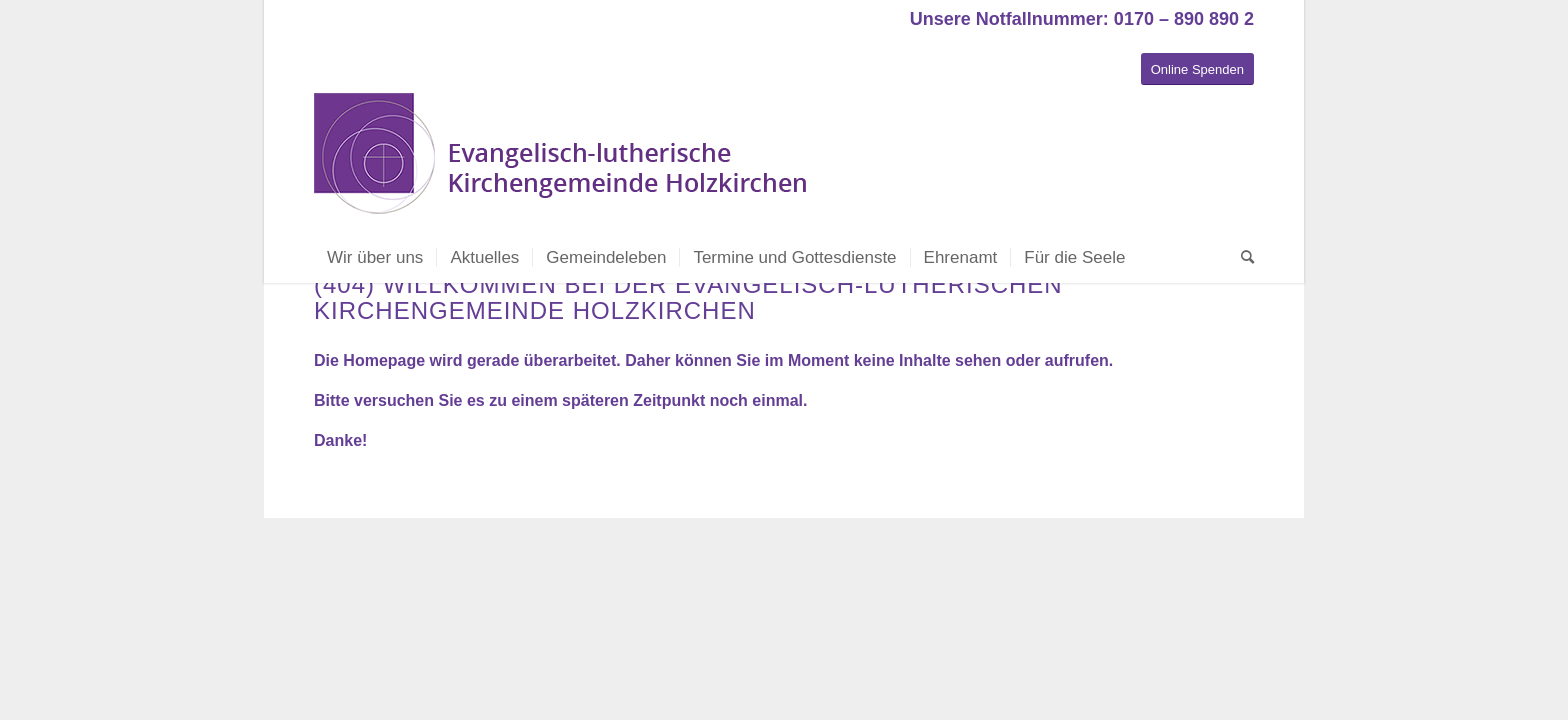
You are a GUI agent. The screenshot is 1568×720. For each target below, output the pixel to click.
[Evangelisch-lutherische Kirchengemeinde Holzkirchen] (564, 163)
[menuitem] (375, 258)
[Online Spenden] (1197, 69)
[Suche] (1241, 258)
